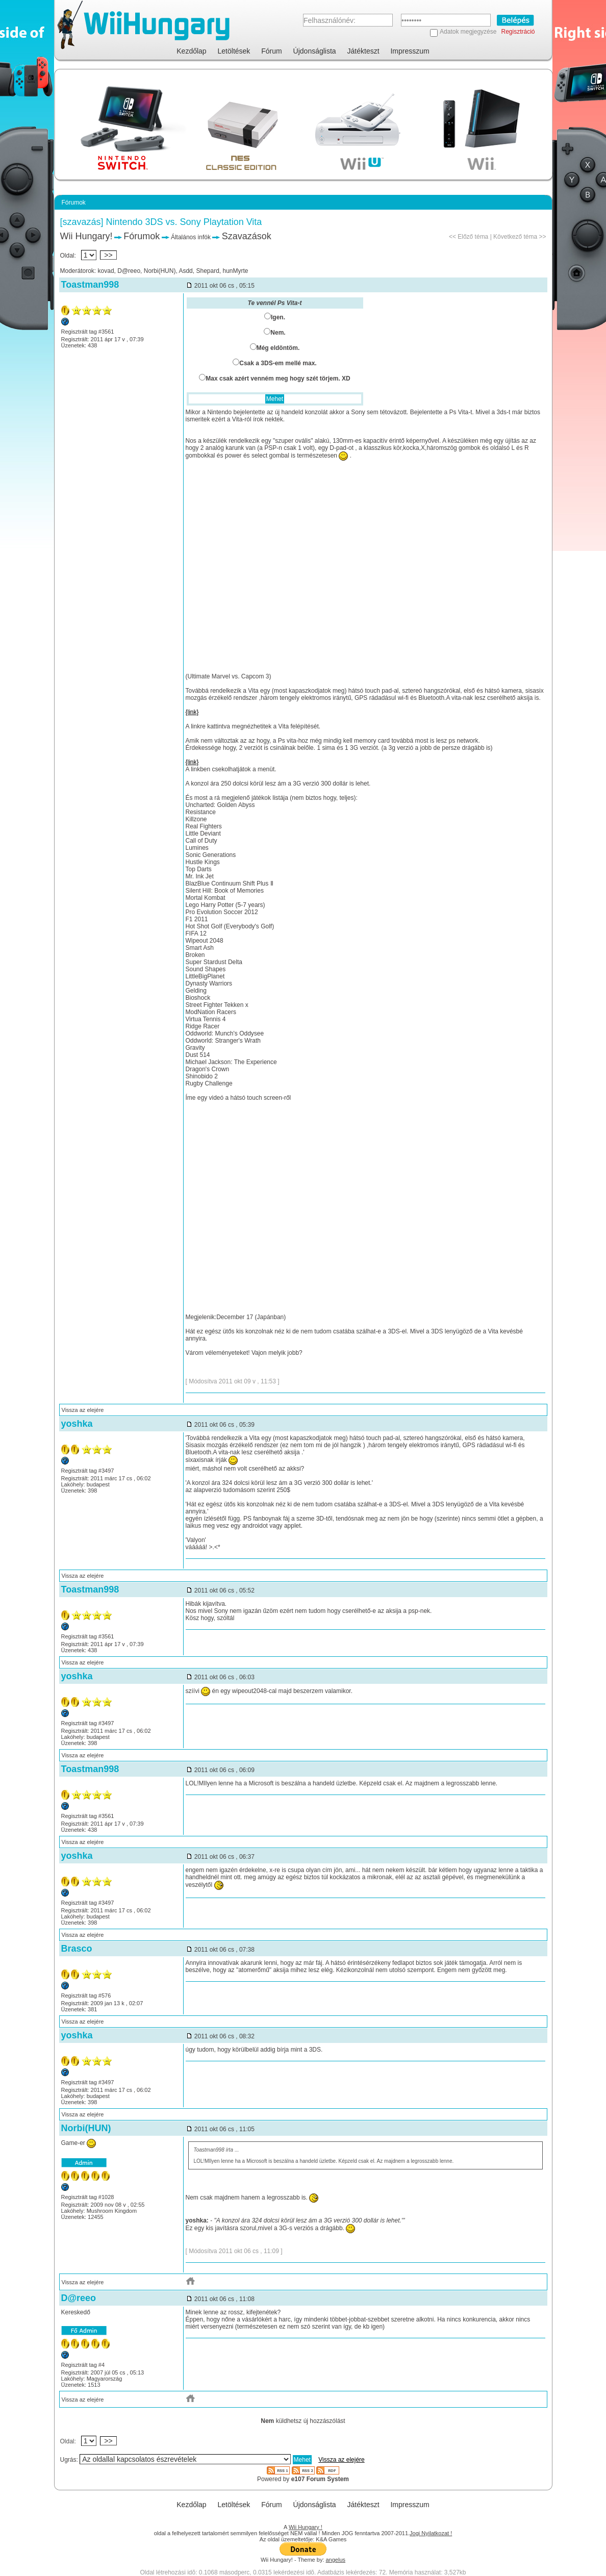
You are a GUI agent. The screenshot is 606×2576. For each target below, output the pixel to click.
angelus (336, 2560)
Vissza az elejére (83, 1410)
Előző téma (473, 236)
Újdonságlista (314, 51)
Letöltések (234, 51)
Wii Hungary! (86, 236)
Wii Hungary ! (305, 2527)
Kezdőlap (191, 51)
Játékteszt (363, 51)
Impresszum (409, 51)
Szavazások (246, 236)
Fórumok (141, 236)
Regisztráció (518, 31)
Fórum (271, 51)
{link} (192, 712)
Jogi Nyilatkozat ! (431, 2533)
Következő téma (515, 236)
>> (108, 255)
